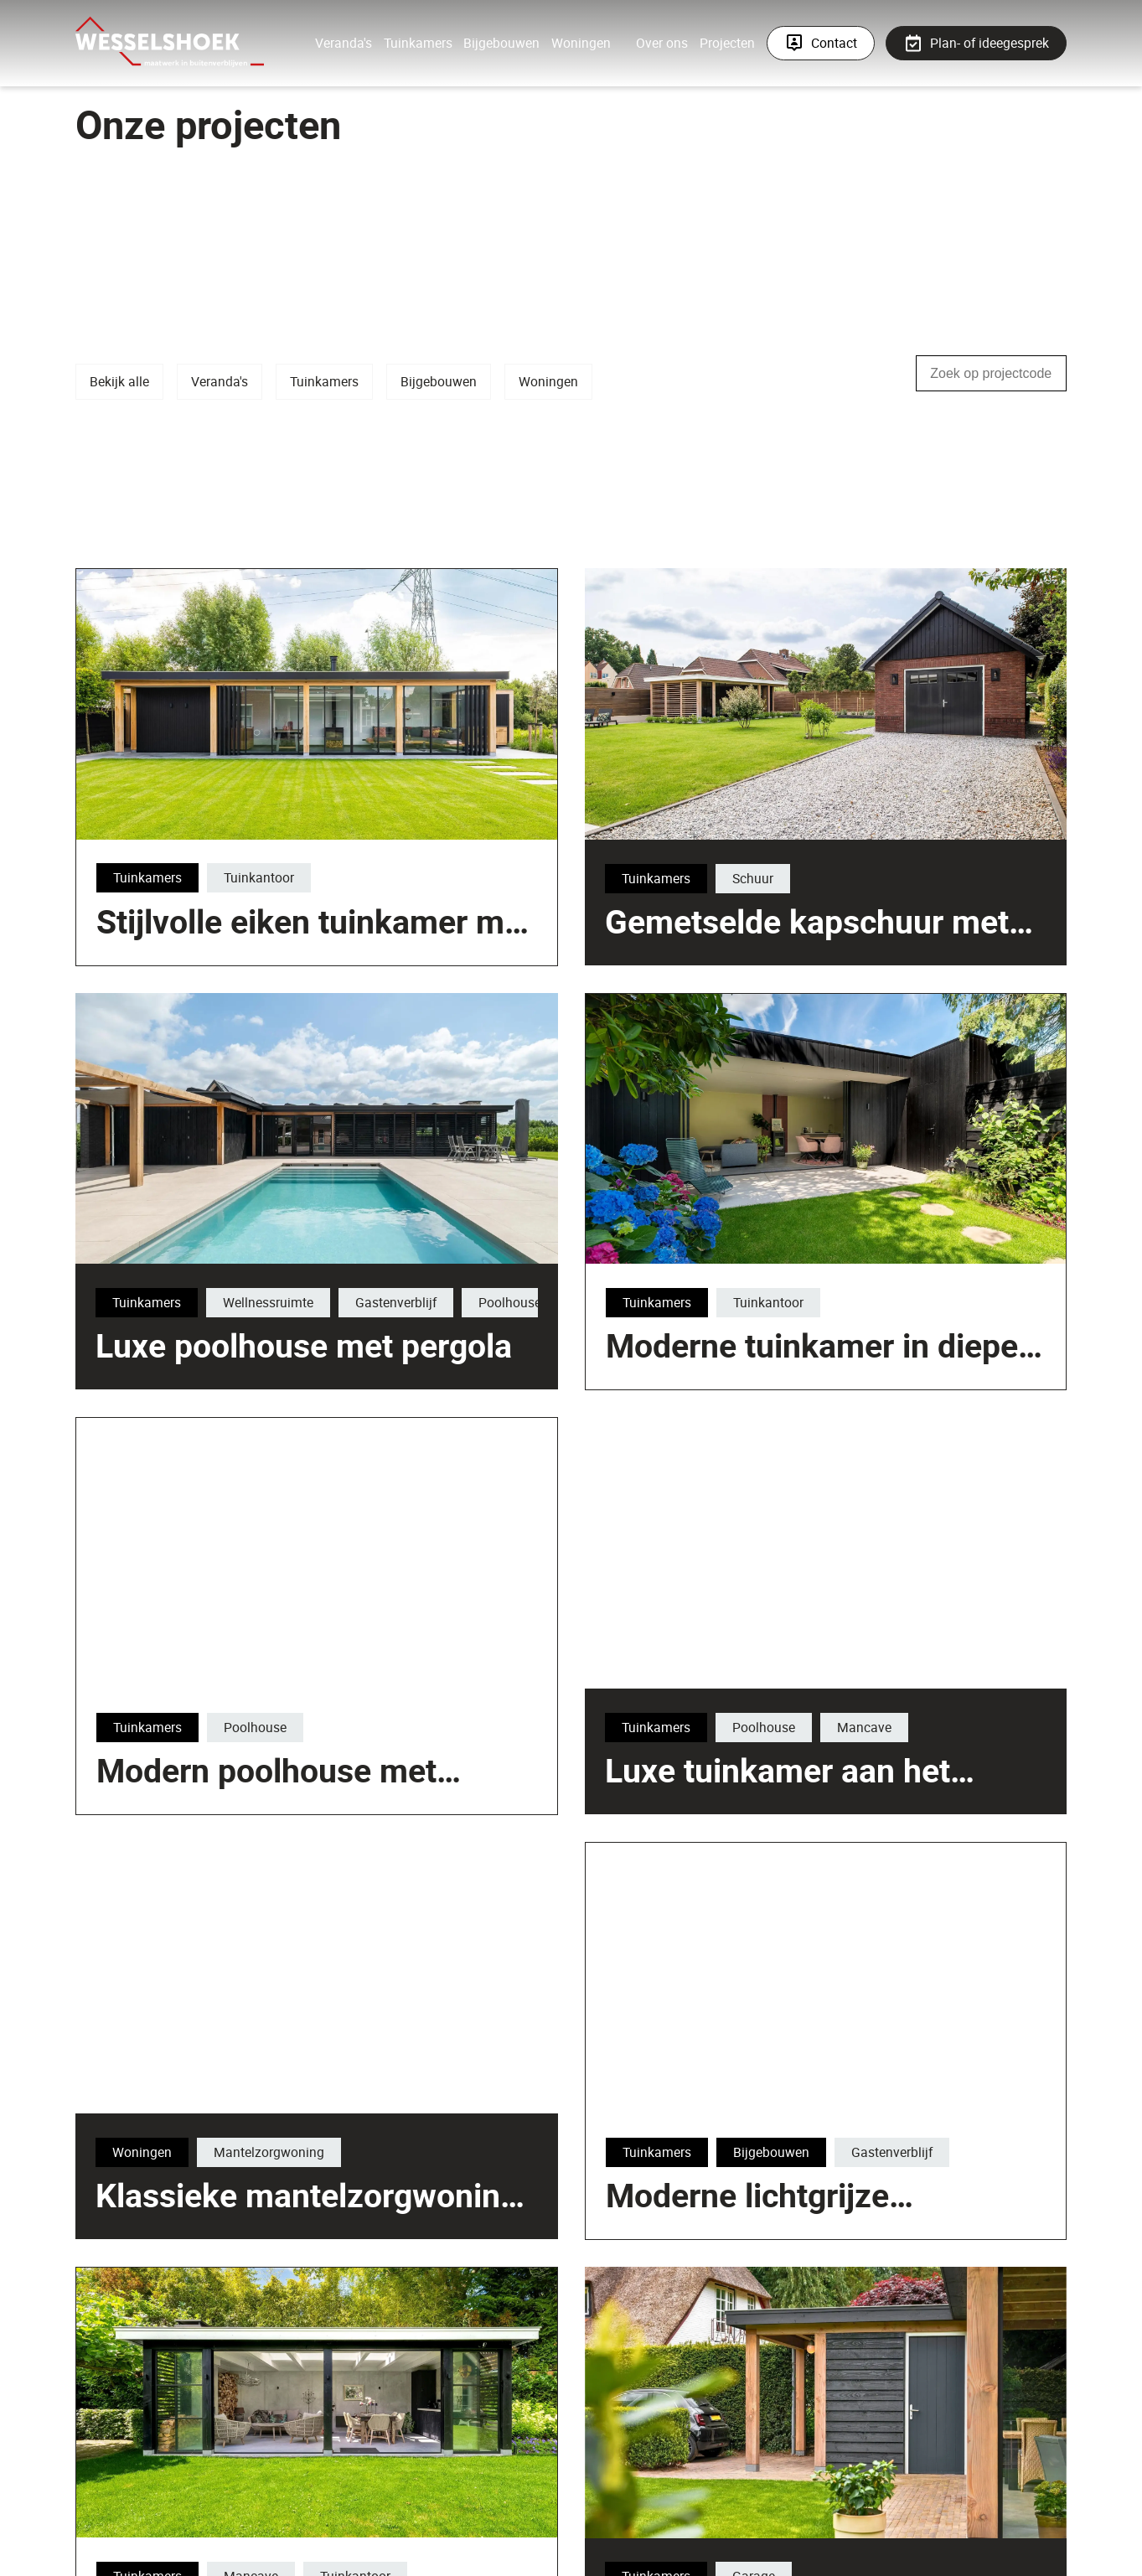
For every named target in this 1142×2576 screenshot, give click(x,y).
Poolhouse (509, 1302)
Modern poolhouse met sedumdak (266, 1849)
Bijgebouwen (501, 43)
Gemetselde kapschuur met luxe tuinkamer (807, 1000)
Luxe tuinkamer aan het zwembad (776, 1790)
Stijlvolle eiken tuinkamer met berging (569, 1151)
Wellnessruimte (267, 1302)
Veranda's (343, 43)
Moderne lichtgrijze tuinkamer (747, 2273)
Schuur (752, 936)
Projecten (727, 43)
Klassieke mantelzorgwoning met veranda (561, 2425)
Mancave (863, 1727)
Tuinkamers (418, 43)
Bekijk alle (119, 381)
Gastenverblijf (395, 1302)
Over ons (662, 43)
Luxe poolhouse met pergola (303, 1346)
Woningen (581, 43)
